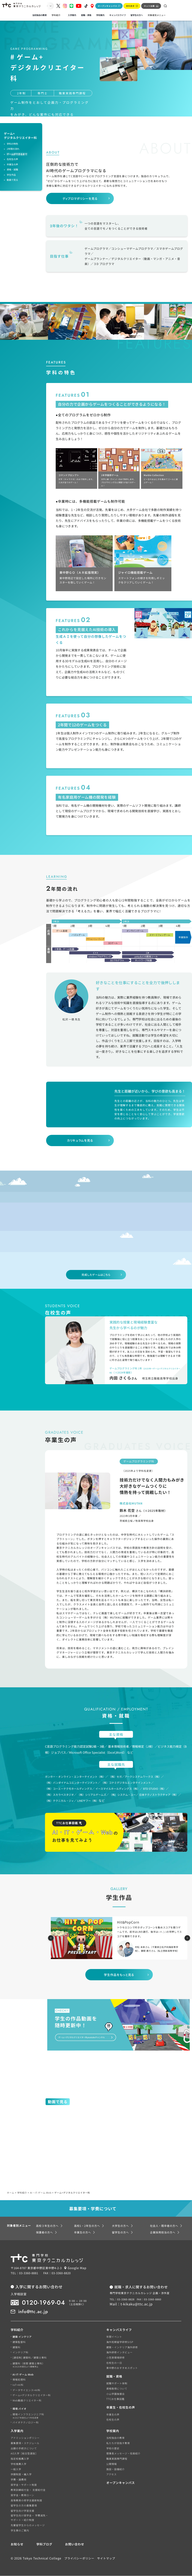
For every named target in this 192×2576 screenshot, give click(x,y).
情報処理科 (19, 2380)
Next (187, 1938)
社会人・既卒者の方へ (164, 2226)
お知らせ (17, 2544)
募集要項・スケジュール (25, 2443)
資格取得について (116, 2389)
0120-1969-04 (43, 2302)
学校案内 (100, 15)
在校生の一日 (114, 2363)
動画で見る (12, 180)
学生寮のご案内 (20, 2530)
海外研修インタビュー (119, 2352)
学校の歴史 (112, 2448)
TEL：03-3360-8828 (122, 2299)
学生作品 (11, 174)
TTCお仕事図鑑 (115, 2399)
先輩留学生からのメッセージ (28, 2525)
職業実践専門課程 (116, 2459)
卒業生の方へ (82, 2232)
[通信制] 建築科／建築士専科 (30, 2358)
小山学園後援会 (115, 2394)
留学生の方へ (136, 15)
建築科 (16, 2347)
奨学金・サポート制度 (24, 2485)
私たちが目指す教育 (118, 2443)
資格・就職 (12, 169)
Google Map (77, 2268)
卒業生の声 (12, 164)
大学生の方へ (120, 2226)
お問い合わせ (74, 2544)
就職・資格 (86, 15)
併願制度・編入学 (21, 2474)
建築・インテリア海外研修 (122, 2347)
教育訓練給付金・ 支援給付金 (28, 2490)
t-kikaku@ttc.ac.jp (137, 2304)
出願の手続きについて (24, 2448)
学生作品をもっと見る (119, 1975)
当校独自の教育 (39, 15)
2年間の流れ (13, 149)
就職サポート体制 (116, 2383)
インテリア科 (20, 2352)
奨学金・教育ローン (22, 2495)
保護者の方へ (44, 2232)
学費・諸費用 (18, 2479)
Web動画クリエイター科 (27, 2400)
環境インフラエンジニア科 (28, 2416)
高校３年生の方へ (47, 2226)
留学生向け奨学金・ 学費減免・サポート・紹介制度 (29, 2518)
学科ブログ (44, 2544)
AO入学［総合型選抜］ (24, 2454)
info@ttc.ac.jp (33, 2311)
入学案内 (72, 15)
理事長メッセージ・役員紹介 (123, 2454)
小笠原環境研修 (115, 2358)
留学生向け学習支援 (22, 2511)
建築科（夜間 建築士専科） (29, 2365)
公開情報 (111, 2464)
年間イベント (114, 2337)
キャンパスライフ (117, 15)
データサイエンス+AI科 (26, 2390)
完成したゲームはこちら (96, 1275)
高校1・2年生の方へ (87, 2226)
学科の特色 (12, 143)
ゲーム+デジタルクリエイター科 (32, 2395)
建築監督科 (19, 2342)
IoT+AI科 (18, 2385)
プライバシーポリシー (79, 2558)
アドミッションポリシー (25, 2438)
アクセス (111, 2474)
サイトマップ (106, 2558)
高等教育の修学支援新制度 (26, 2500)
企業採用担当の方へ (162, 2232)
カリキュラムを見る (80, 1140)
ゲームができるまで (17, 154)
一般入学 (16, 2469)
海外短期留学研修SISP (119, 2342)
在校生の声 (12, 159)
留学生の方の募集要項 (24, 2505)
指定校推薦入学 (20, 2459)
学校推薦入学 (18, 2464)
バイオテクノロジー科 (26, 2422)
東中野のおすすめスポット (122, 2368)
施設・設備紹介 (115, 2469)
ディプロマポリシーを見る (80, 198)
